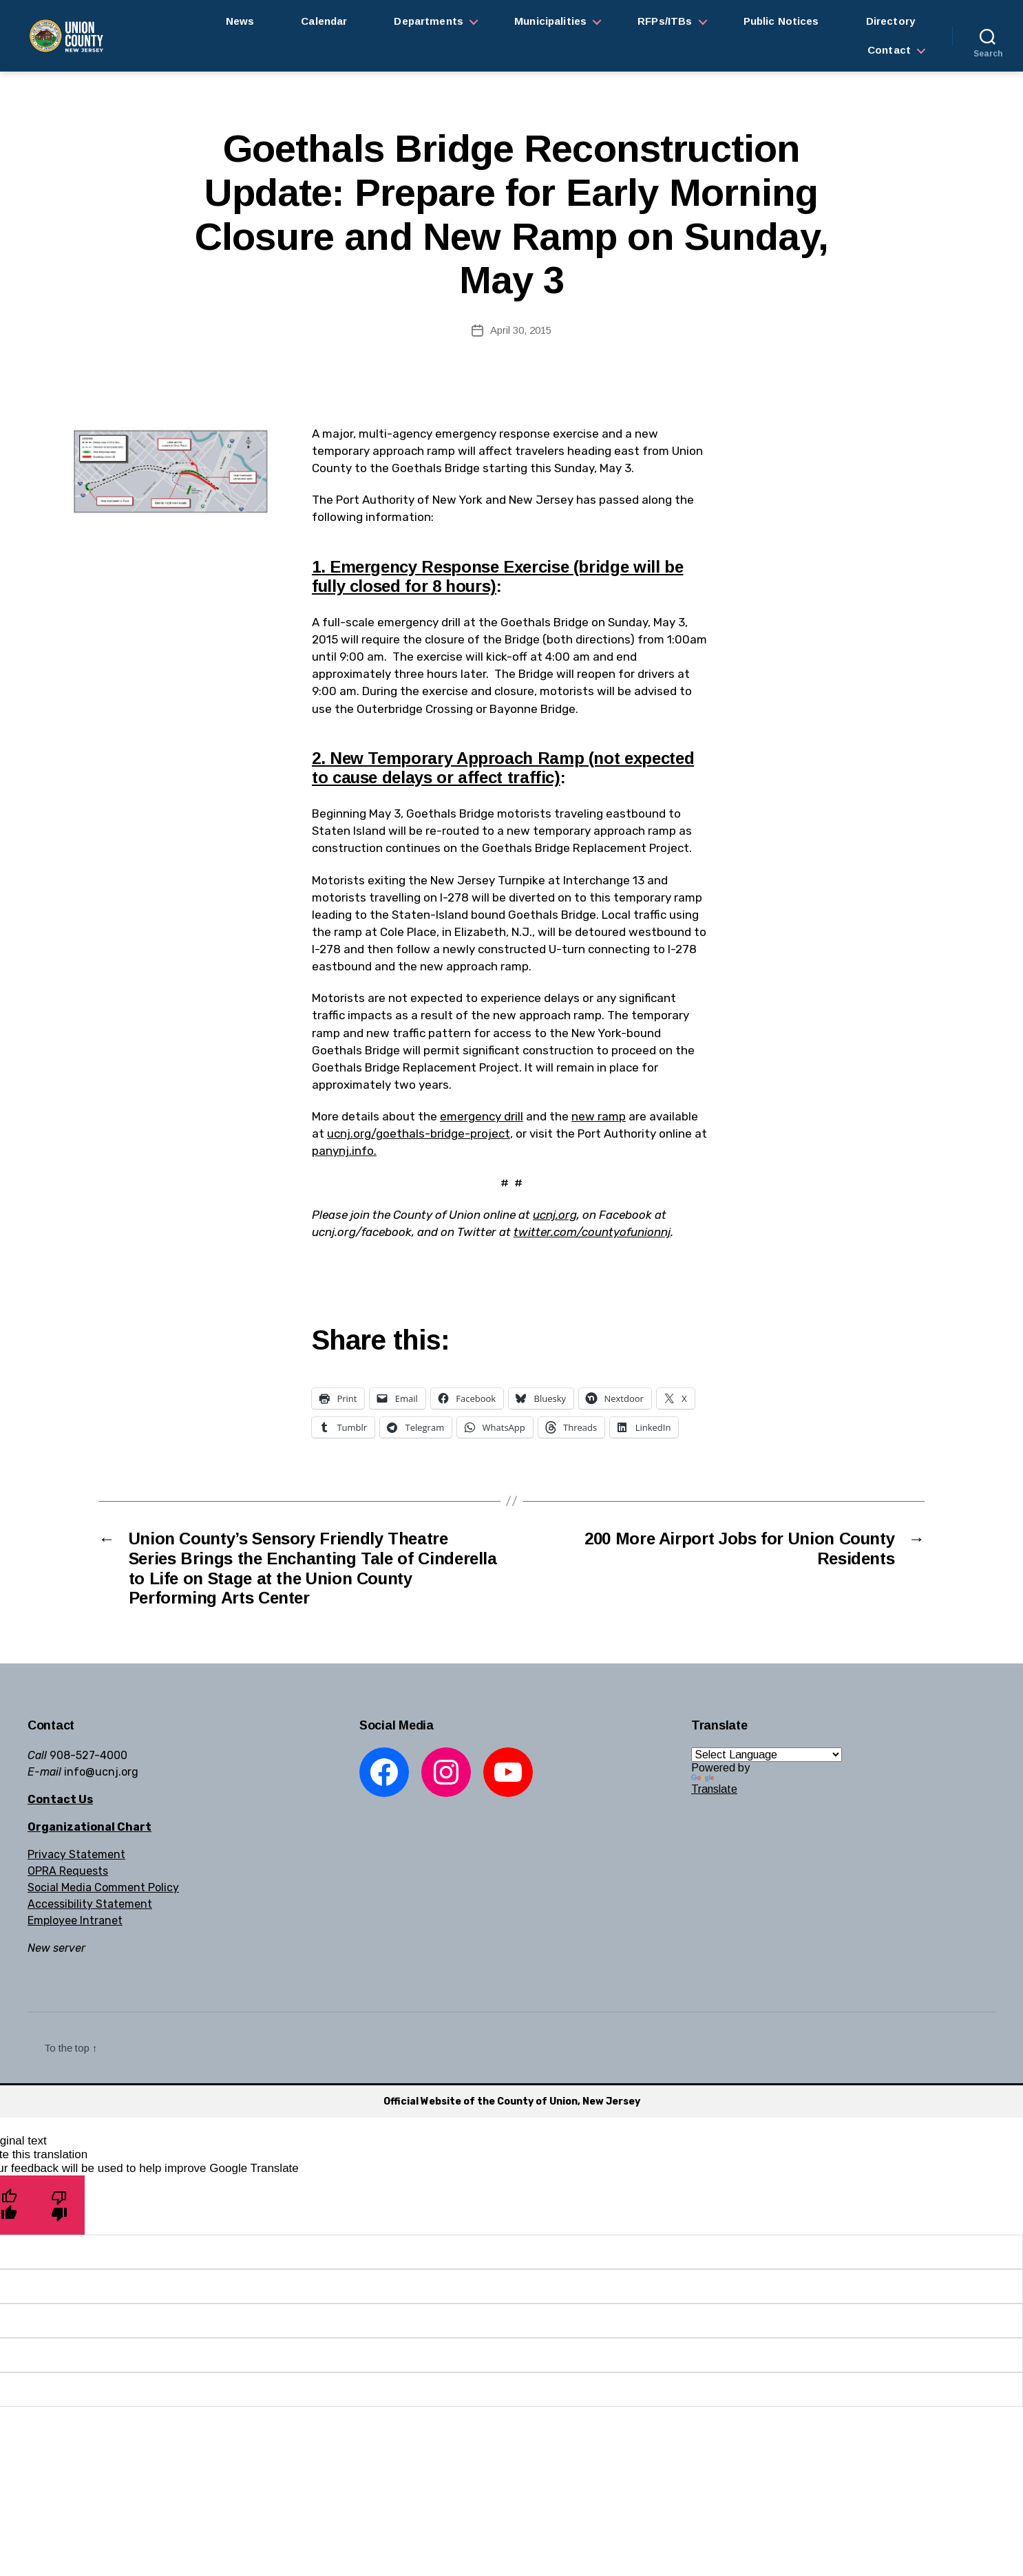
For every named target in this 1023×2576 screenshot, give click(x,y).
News (240, 21)
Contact (889, 50)
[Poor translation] (59, 2204)
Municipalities (550, 21)
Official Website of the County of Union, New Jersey (511, 2101)
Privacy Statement (76, 1854)
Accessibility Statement (90, 1903)
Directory (890, 21)
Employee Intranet (75, 1920)
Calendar (324, 21)
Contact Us (60, 1799)
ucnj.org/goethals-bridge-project (418, 1133)
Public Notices (781, 21)
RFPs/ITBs (664, 21)
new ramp (598, 1116)
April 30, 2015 (520, 330)
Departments (428, 21)
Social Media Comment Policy (103, 1887)
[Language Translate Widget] (766, 1754)
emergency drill (481, 1116)
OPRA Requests (68, 1870)
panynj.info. (344, 1151)
